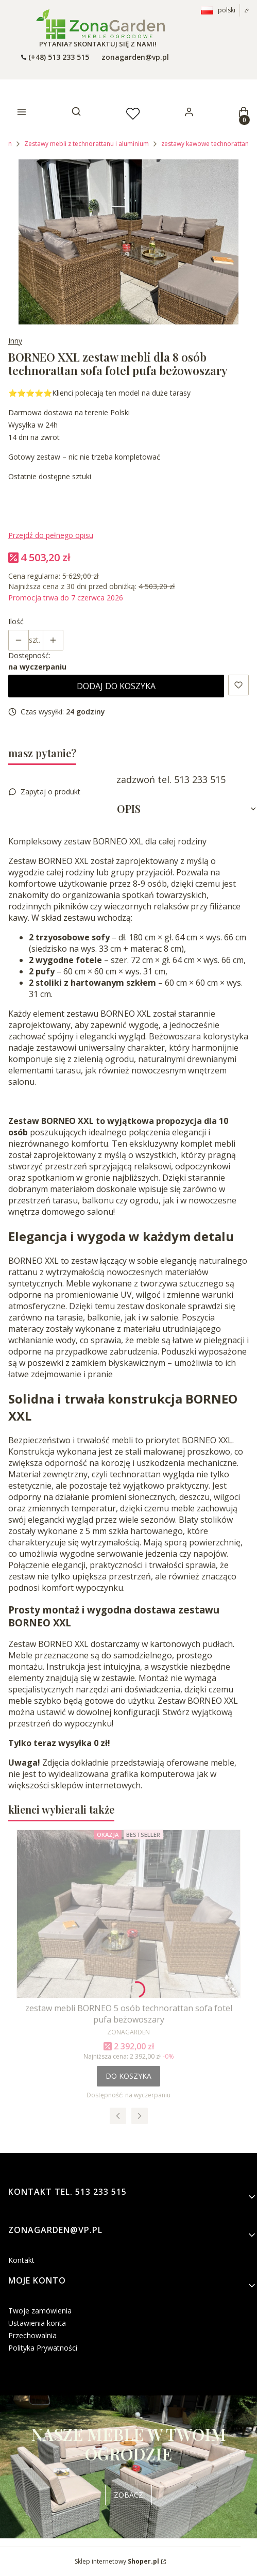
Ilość (16, 621)
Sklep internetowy (117, 2561)
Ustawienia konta (37, 2323)
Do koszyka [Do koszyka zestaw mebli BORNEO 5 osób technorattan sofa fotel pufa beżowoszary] (128, 2076)
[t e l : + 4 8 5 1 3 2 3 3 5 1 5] (55, 57)
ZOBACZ (128, 2495)
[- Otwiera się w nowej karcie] (100, 24)
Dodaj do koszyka (116, 686)
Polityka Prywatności (42, 2348)
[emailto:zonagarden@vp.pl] (134, 57)
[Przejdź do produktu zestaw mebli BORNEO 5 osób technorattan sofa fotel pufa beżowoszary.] (128, 1914)
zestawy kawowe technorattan (205, 143)
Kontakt (21, 2260)
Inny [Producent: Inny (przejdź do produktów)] (15, 341)
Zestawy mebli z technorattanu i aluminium (86, 143)
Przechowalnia (32, 2335)
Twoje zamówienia (40, 2311)
